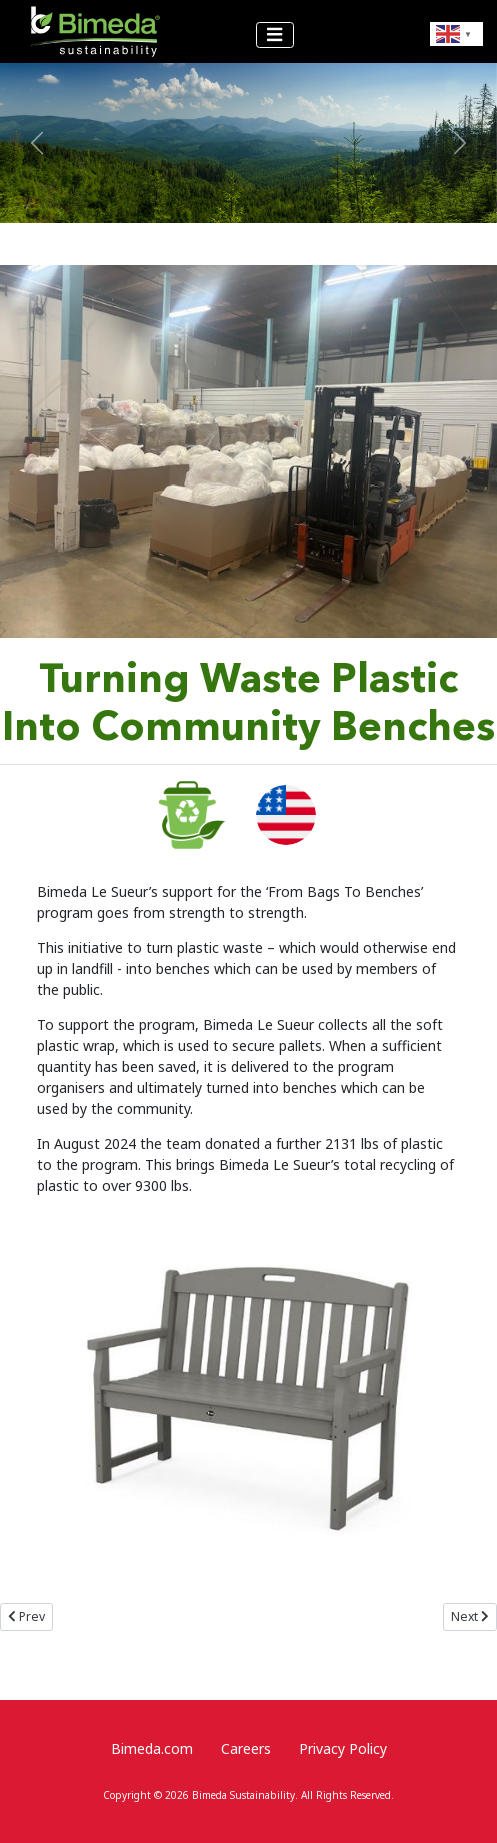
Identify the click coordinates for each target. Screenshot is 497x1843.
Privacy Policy (343, 1748)
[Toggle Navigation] (275, 35)
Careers (246, 1748)
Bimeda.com (152, 1748)
